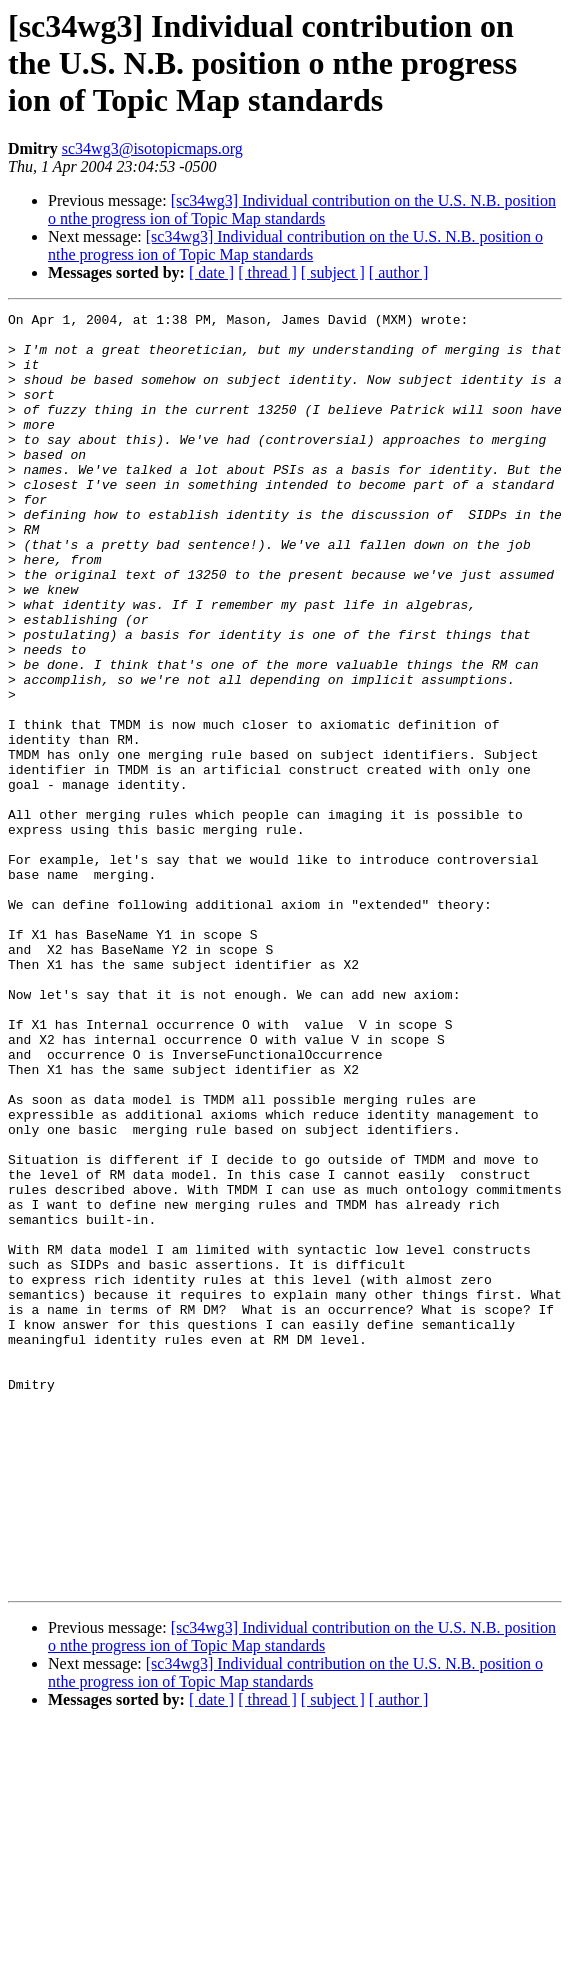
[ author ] (399, 272)
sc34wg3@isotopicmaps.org (152, 148)
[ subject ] (333, 272)
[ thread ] (267, 272)
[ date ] (211, 272)
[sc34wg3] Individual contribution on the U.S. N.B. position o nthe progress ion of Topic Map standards (302, 209)
